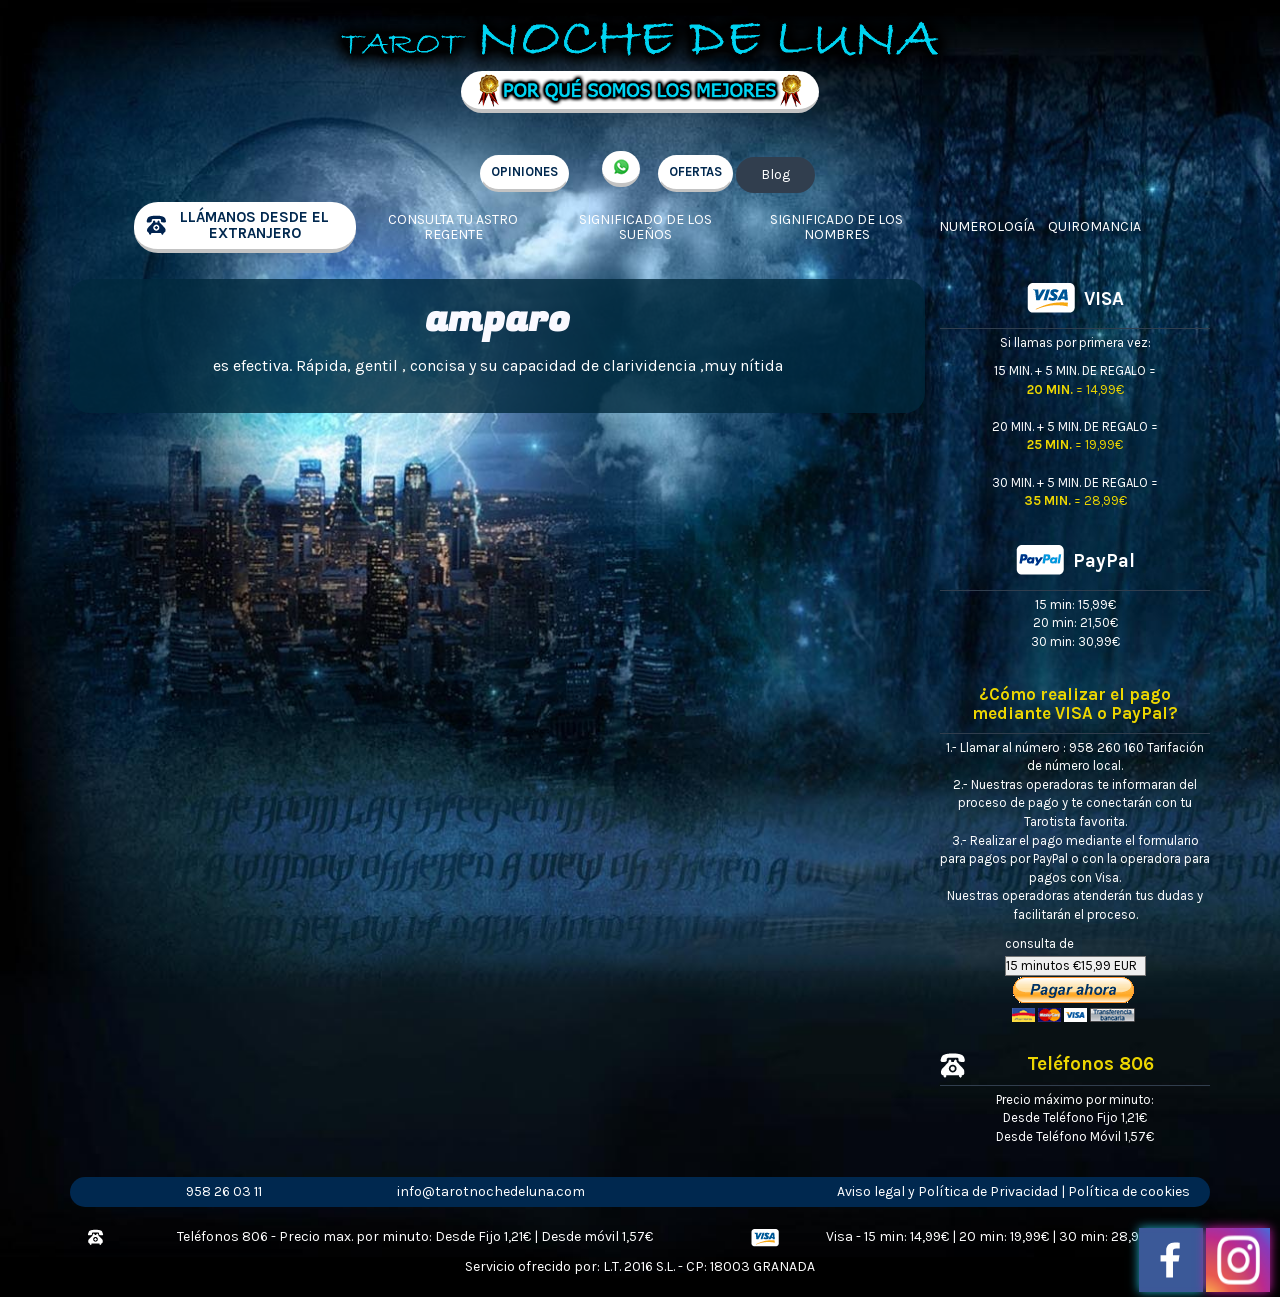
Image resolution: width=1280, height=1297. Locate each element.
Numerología (987, 226)
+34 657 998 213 (621, 169)
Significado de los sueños (645, 227)
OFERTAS (695, 171)
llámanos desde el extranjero (254, 225)
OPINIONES (524, 171)
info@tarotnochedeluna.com (491, 1191)
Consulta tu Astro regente (453, 227)
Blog (775, 174)
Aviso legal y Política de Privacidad (947, 1191)
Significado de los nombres (836, 227)
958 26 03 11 (224, 1191)
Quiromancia (1094, 226)
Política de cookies (1129, 1191)
